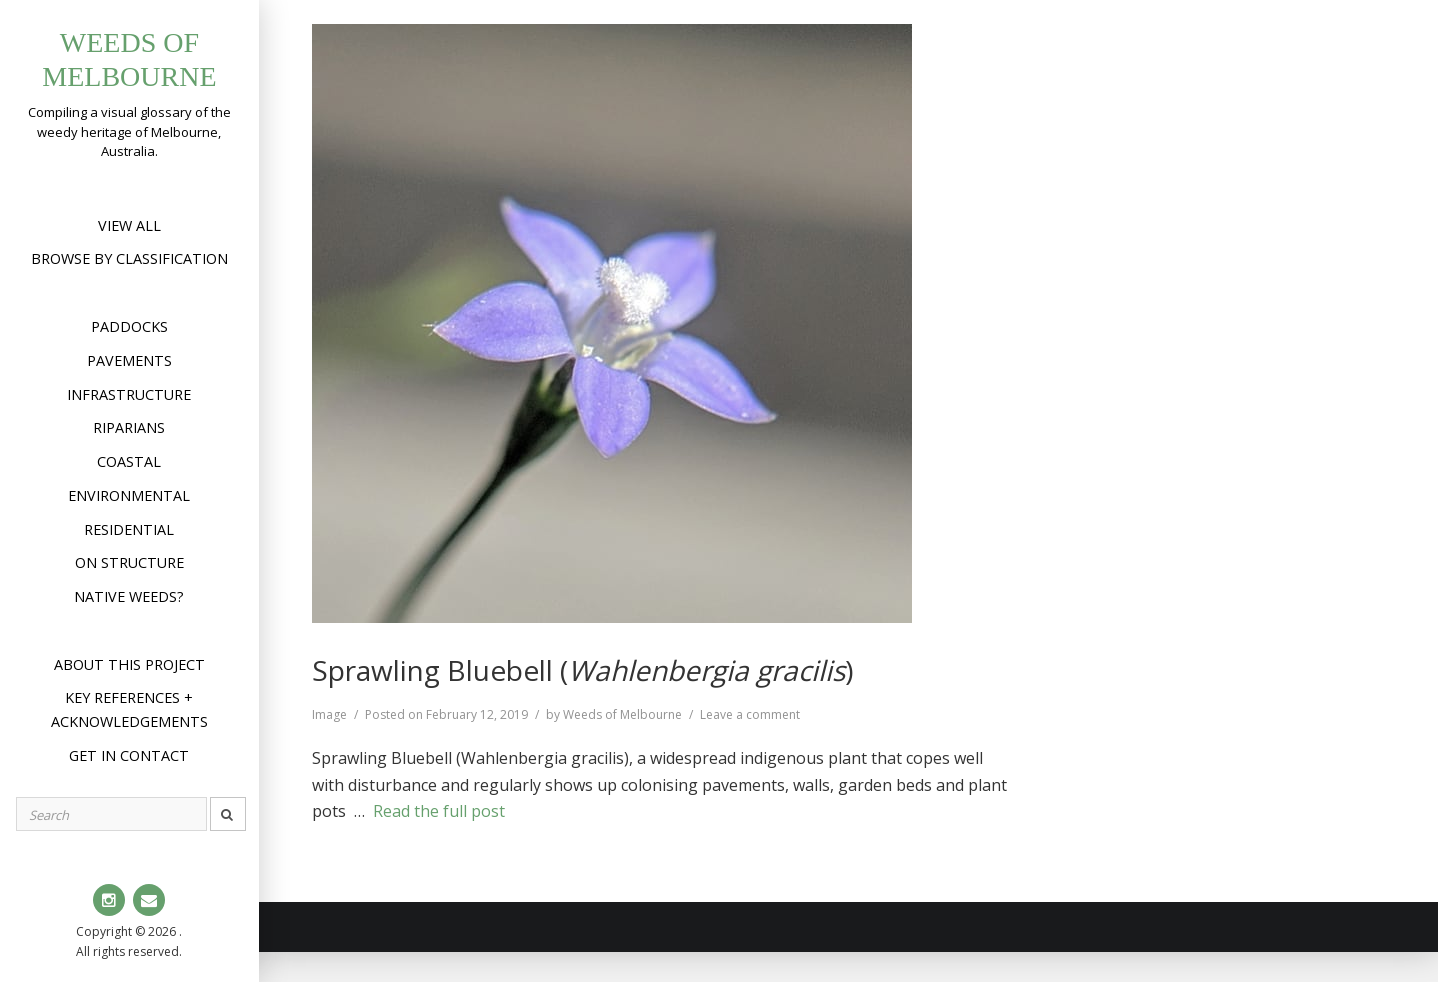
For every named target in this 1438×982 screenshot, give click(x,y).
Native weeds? (129, 596)
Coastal (129, 461)
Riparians (129, 427)
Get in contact (129, 755)
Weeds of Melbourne (622, 714)
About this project (129, 664)
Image (329, 714)
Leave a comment (750, 714)
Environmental (129, 495)
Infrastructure (129, 394)
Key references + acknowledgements (129, 709)
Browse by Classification (129, 258)
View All (129, 225)
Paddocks (129, 326)
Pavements (129, 360)
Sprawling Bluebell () (582, 670)
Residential (129, 529)
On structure (129, 562)
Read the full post (439, 811)
